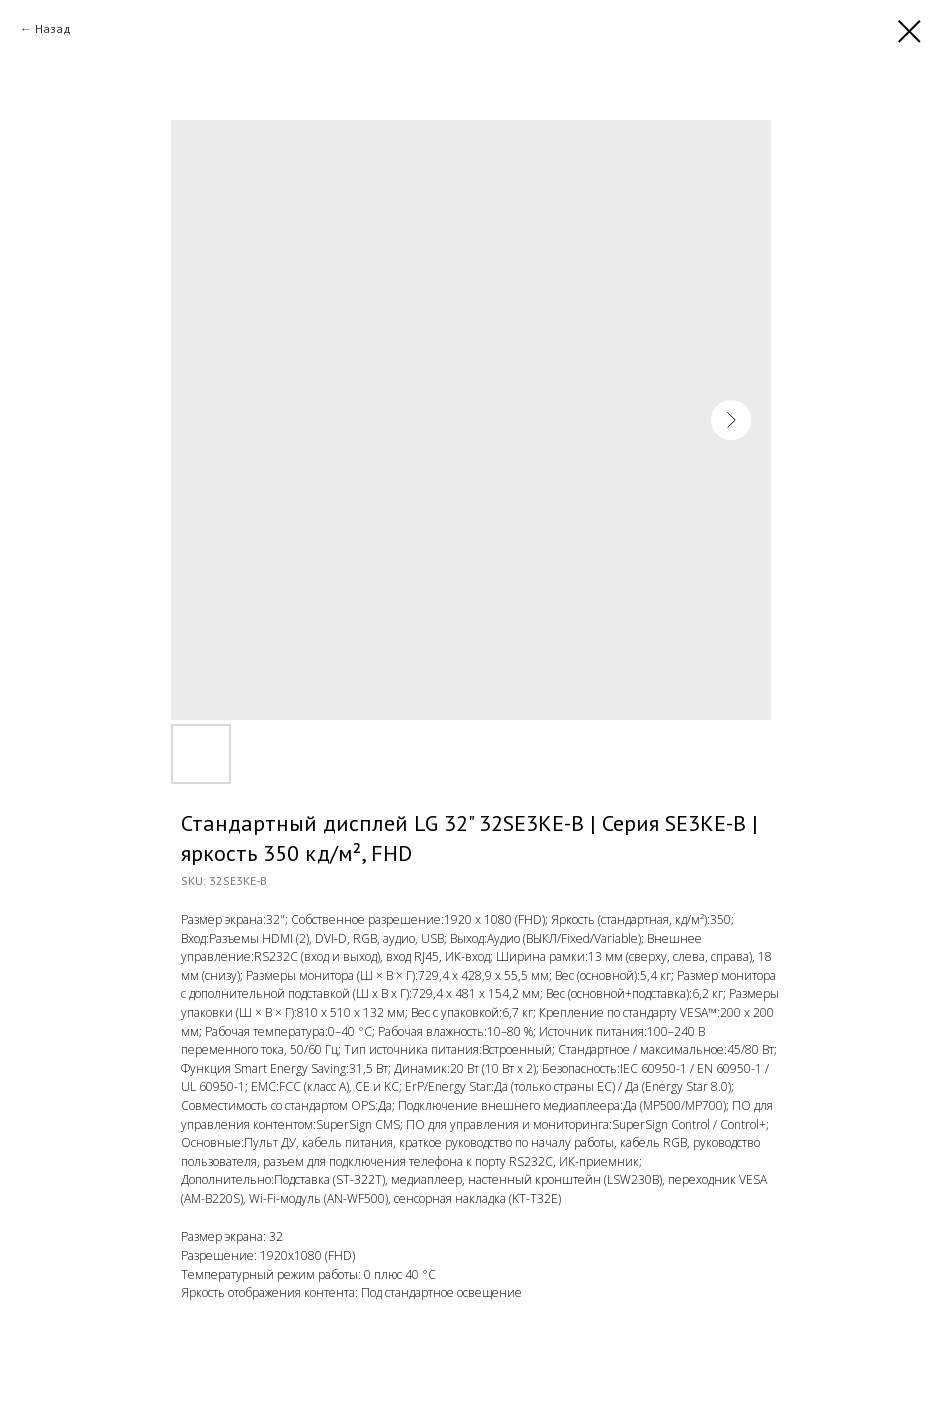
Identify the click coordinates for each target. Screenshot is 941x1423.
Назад (53, 28)
